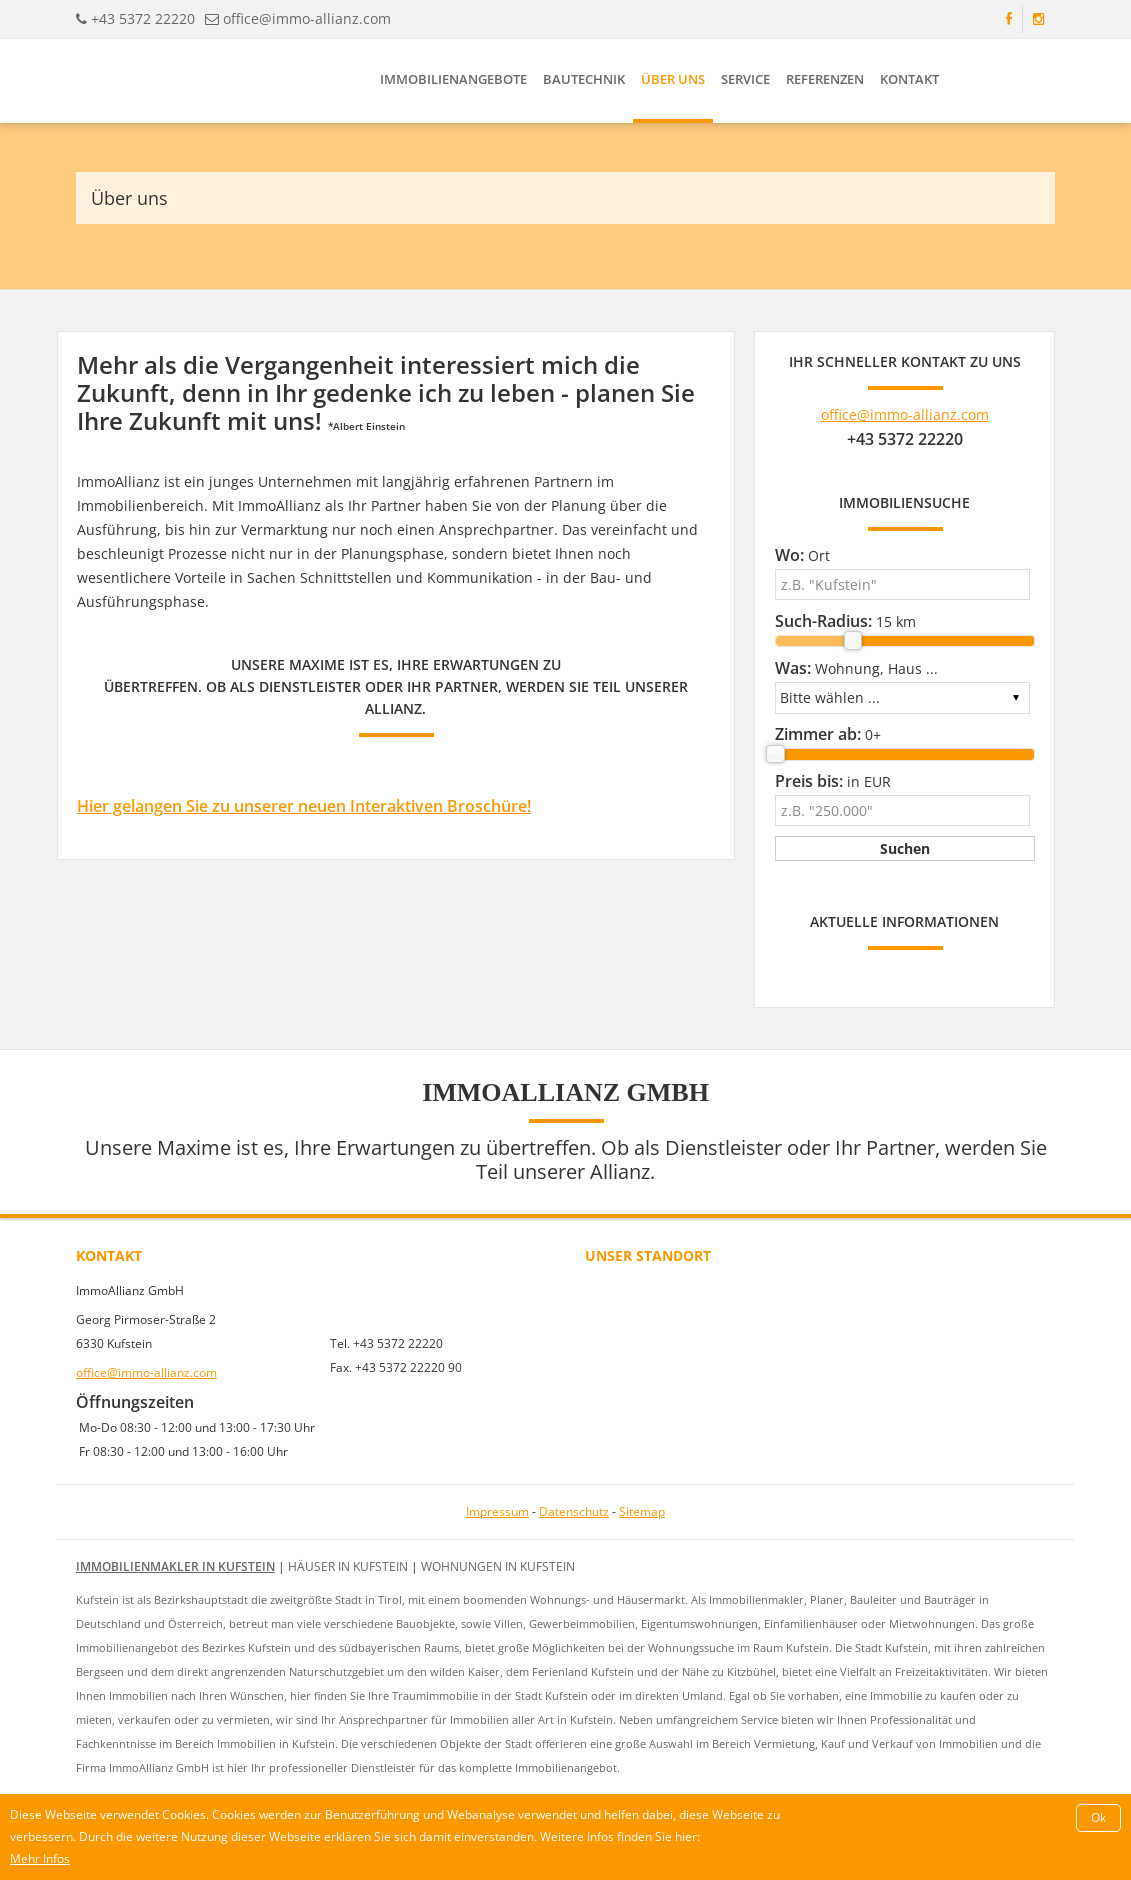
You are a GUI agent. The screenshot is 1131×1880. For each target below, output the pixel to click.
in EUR (833, 781)
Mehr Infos (40, 1858)
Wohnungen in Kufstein (498, 1566)
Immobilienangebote (453, 79)
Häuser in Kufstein (348, 1566)
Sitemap (642, 1511)
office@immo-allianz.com (307, 18)
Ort (802, 555)
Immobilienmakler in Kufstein (175, 1566)
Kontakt (909, 79)
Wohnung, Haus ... (856, 668)
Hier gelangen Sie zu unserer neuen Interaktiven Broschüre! (304, 806)
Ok (1098, 1817)
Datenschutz (574, 1511)
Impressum (497, 1511)
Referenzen (825, 79)
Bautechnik (584, 79)
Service (745, 79)
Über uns (673, 79)
